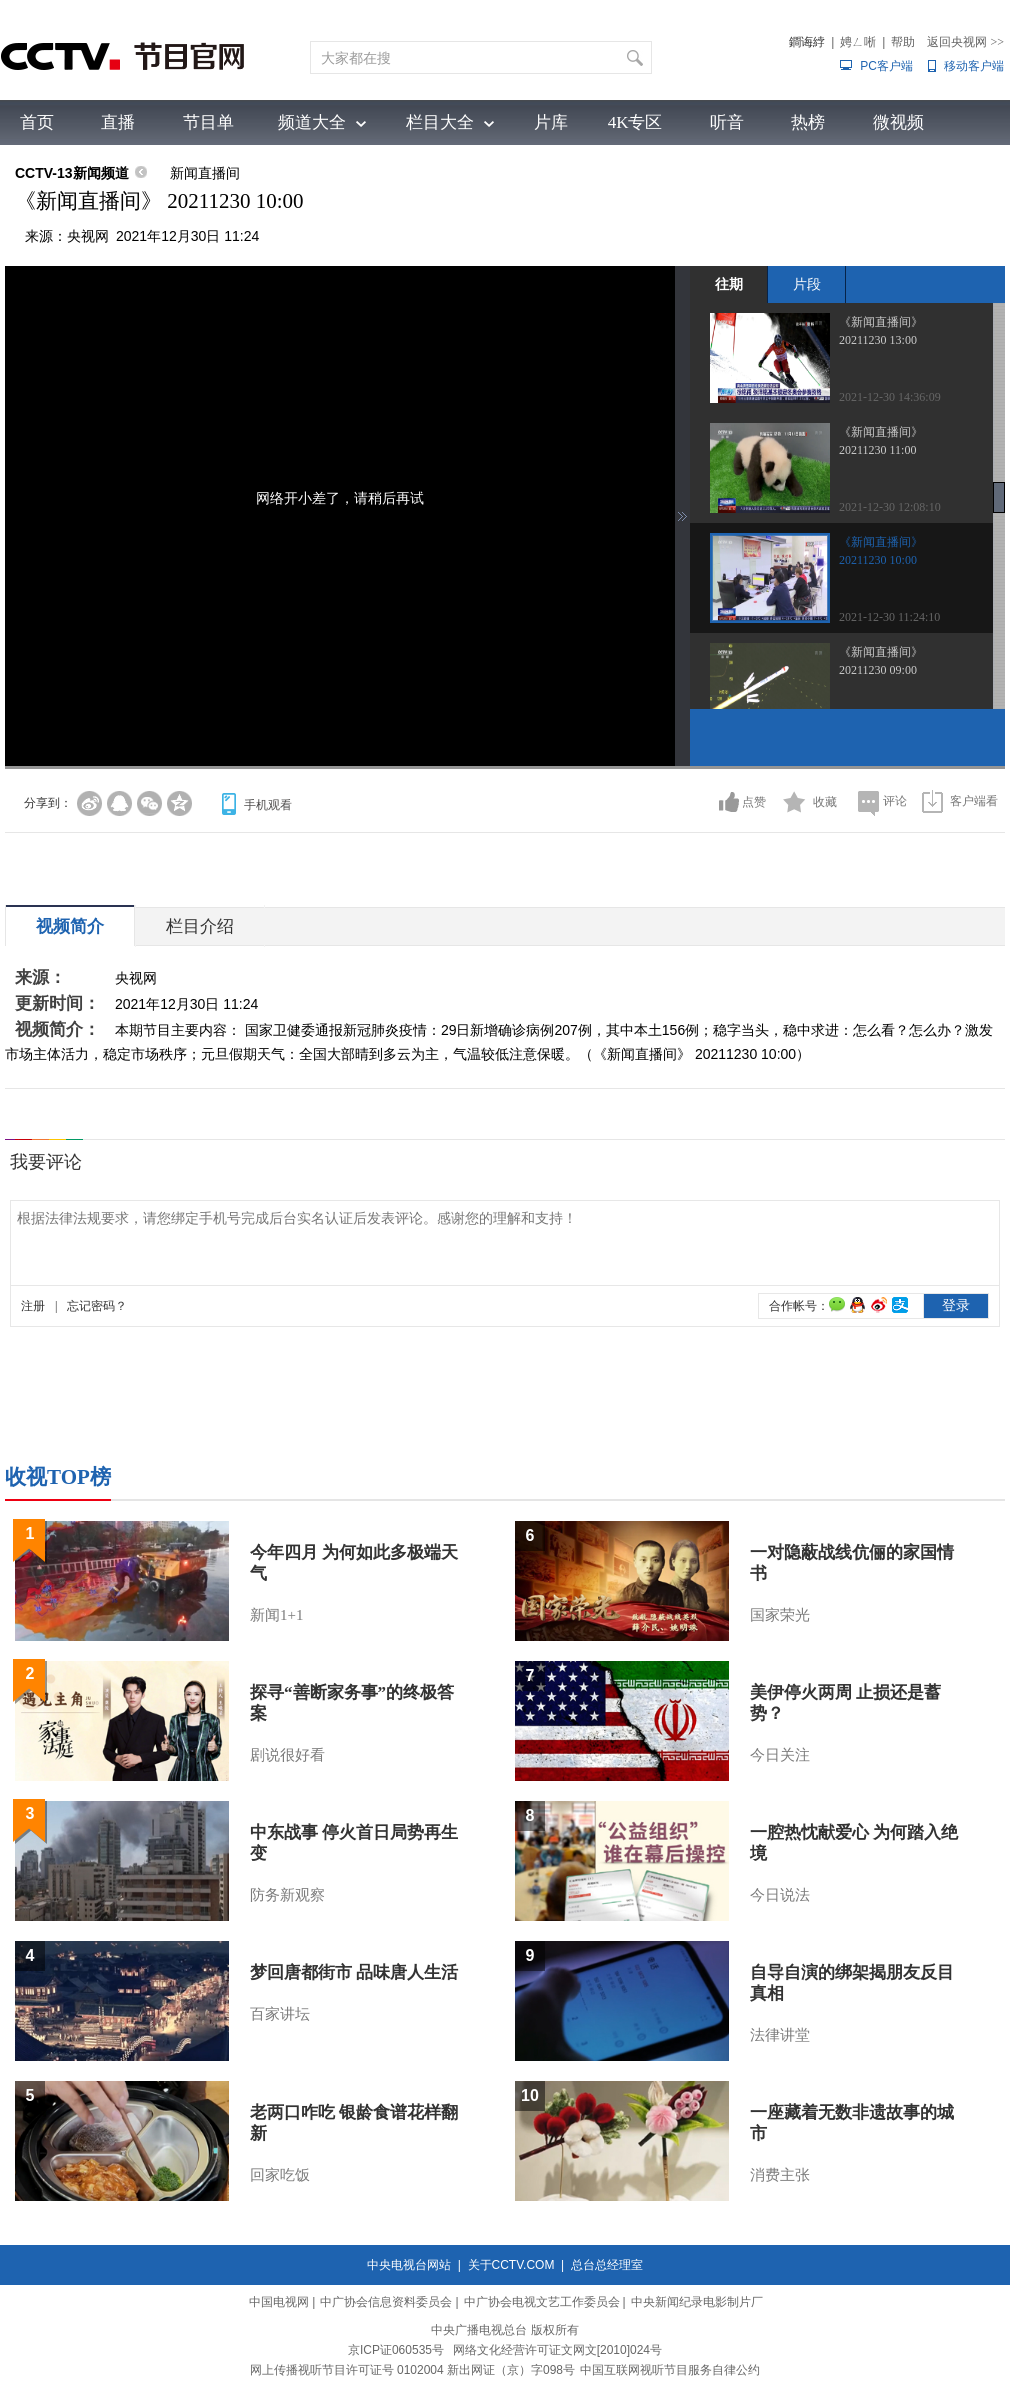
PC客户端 (886, 66)
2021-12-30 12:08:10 (890, 507)
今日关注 (780, 1755)
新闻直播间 (205, 173)
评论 (895, 801)
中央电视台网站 (409, 2265)
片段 (807, 284)
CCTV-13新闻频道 (72, 173)
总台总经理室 (607, 2265)
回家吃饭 (280, 2175)
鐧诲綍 (807, 42)
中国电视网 (279, 2302)
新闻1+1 (276, 1615)
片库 (551, 122)
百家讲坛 (280, 2014)
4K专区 (635, 122)
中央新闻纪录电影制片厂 (697, 2302)
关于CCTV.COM (511, 2265)
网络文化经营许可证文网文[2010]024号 (557, 2350)
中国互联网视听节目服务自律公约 (670, 2370)
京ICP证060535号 (396, 2350)
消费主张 (780, 2175)
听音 (727, 122)
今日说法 (780, 1895)
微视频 (898, 122)
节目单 (208, 122)
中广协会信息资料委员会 (386, 2302)
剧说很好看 (287, 1755)
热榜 (808, 122)
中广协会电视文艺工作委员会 (542, 2302)
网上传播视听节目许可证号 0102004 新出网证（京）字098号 (412, 2370)
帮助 (903, 42)
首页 (37, 122)
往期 (729, 284)
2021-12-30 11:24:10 (889, 617)
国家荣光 (780, 1615)
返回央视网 (965, 42)
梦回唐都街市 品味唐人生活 (354, 1972)
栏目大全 (440, 122)
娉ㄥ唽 (858, 42)
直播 (118, 122)
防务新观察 (287, 1895)
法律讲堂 (780, 2035)
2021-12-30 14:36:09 (890, 397)
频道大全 (312, 122)
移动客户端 (974, 66)
